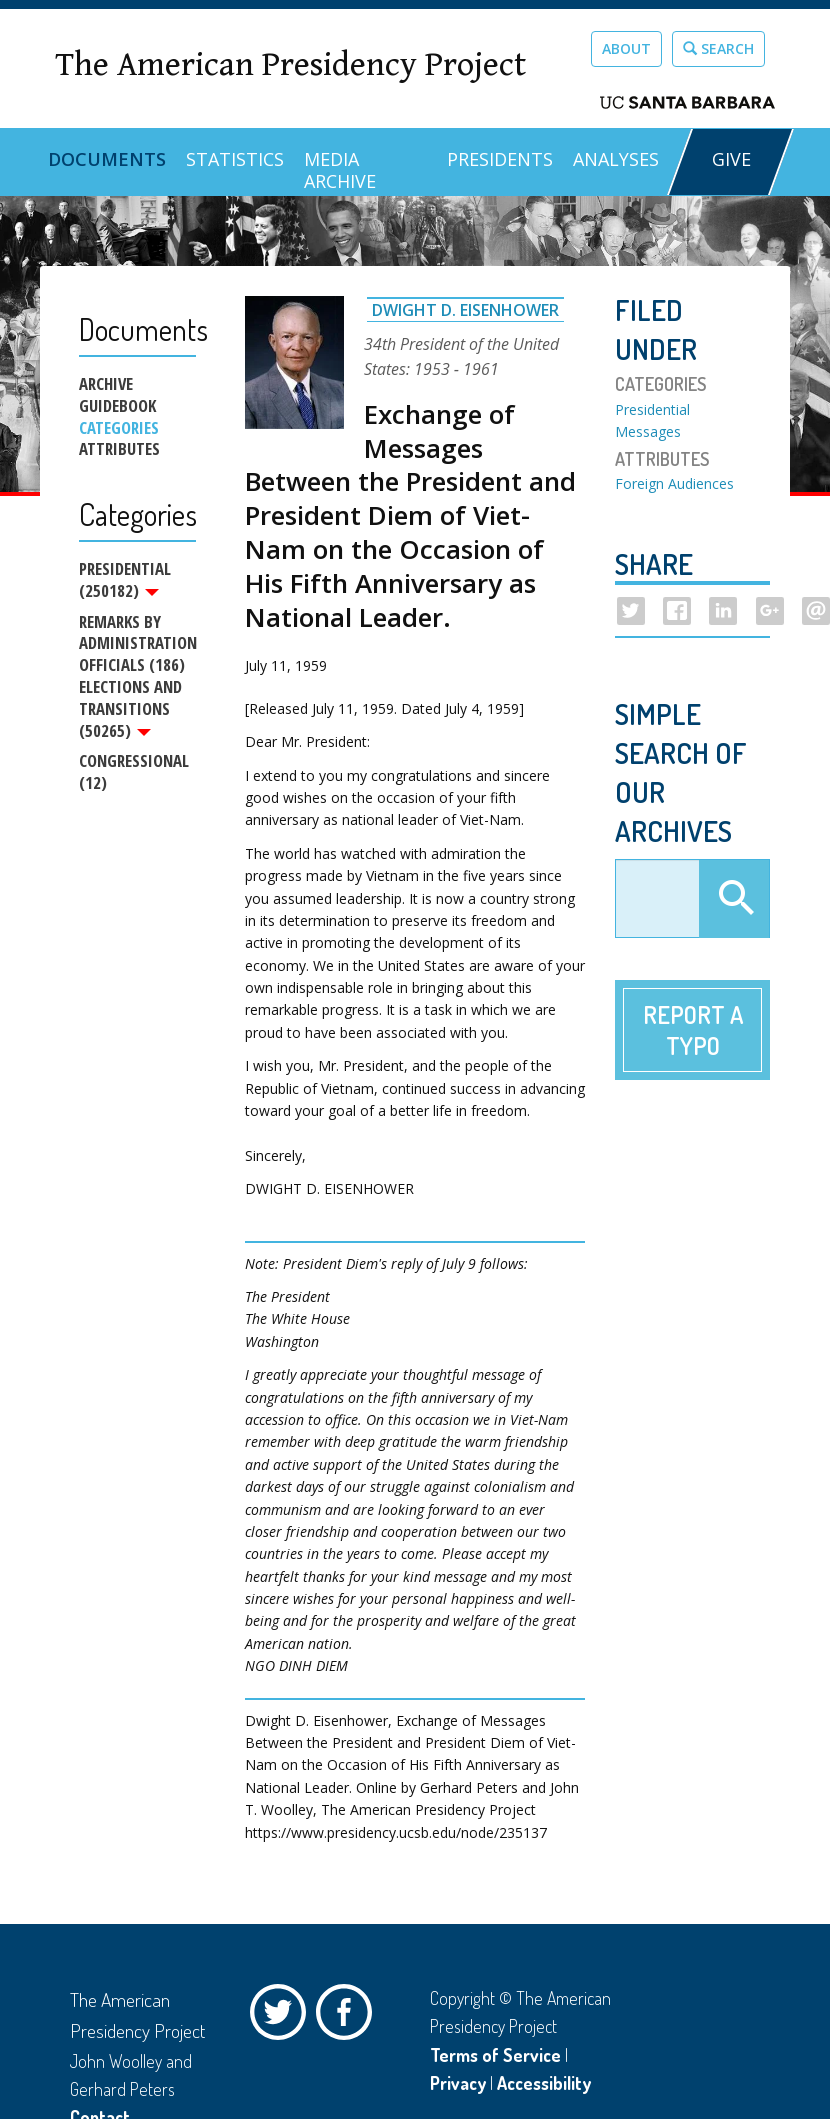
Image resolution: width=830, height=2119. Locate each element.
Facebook (349, 2017)
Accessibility (544, 2083)
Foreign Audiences (674, 483)
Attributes (119, 449)
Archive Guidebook (117, 395)
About (626, 48)
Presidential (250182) (125, 580)
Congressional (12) (134, 774)
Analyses (616, 159)
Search (718, 48)
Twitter (283, 2017)
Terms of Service (495, 2055)
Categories (119, 428)
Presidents (500, 159)
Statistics (235, 159)
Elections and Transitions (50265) (130, 709)
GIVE (731, 159)
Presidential (652, 409)
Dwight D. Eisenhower (465, 310)
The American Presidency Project (290, 65)
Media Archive (340, 170)
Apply (734, 899)
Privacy (458, 2083)
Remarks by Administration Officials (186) (137, 644)
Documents (107, 159)
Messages (648, 431)
